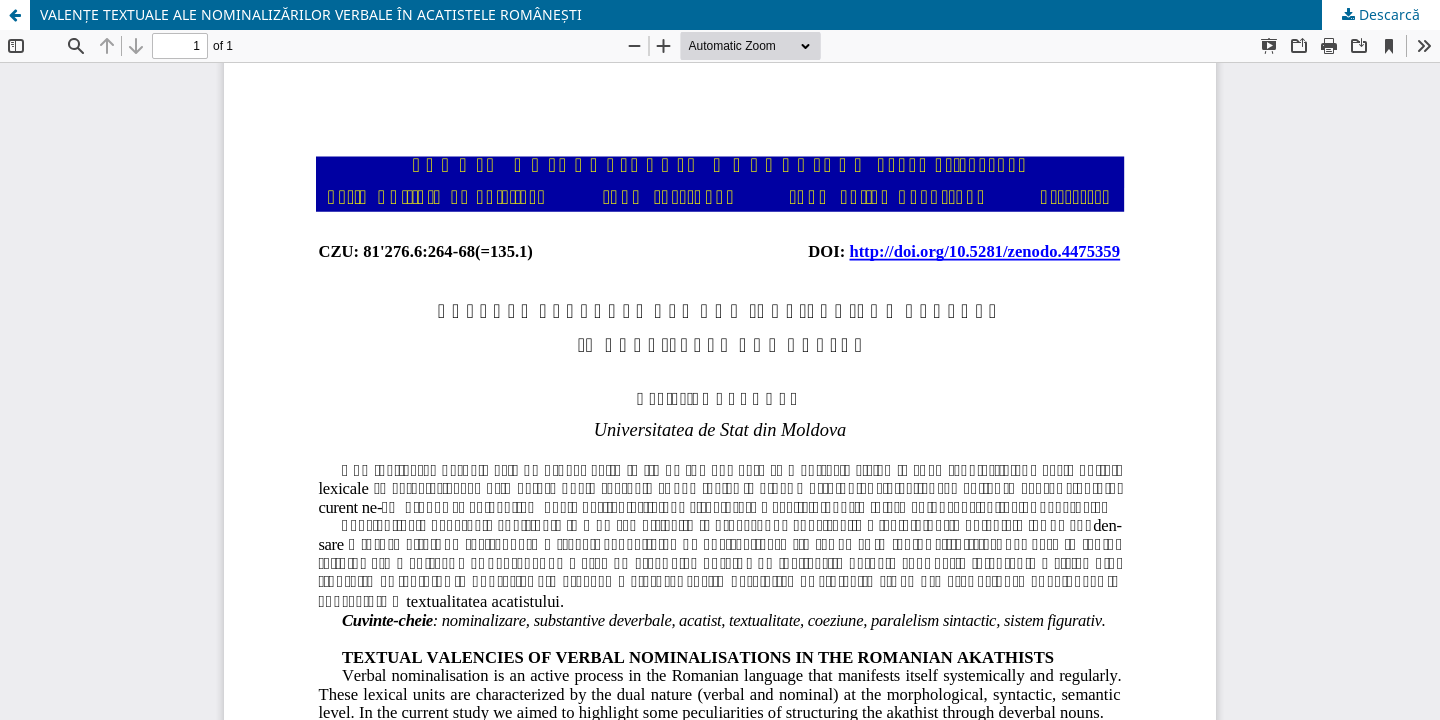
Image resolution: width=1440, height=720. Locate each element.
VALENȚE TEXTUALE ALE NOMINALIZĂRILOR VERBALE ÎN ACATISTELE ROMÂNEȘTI (311, 14)
